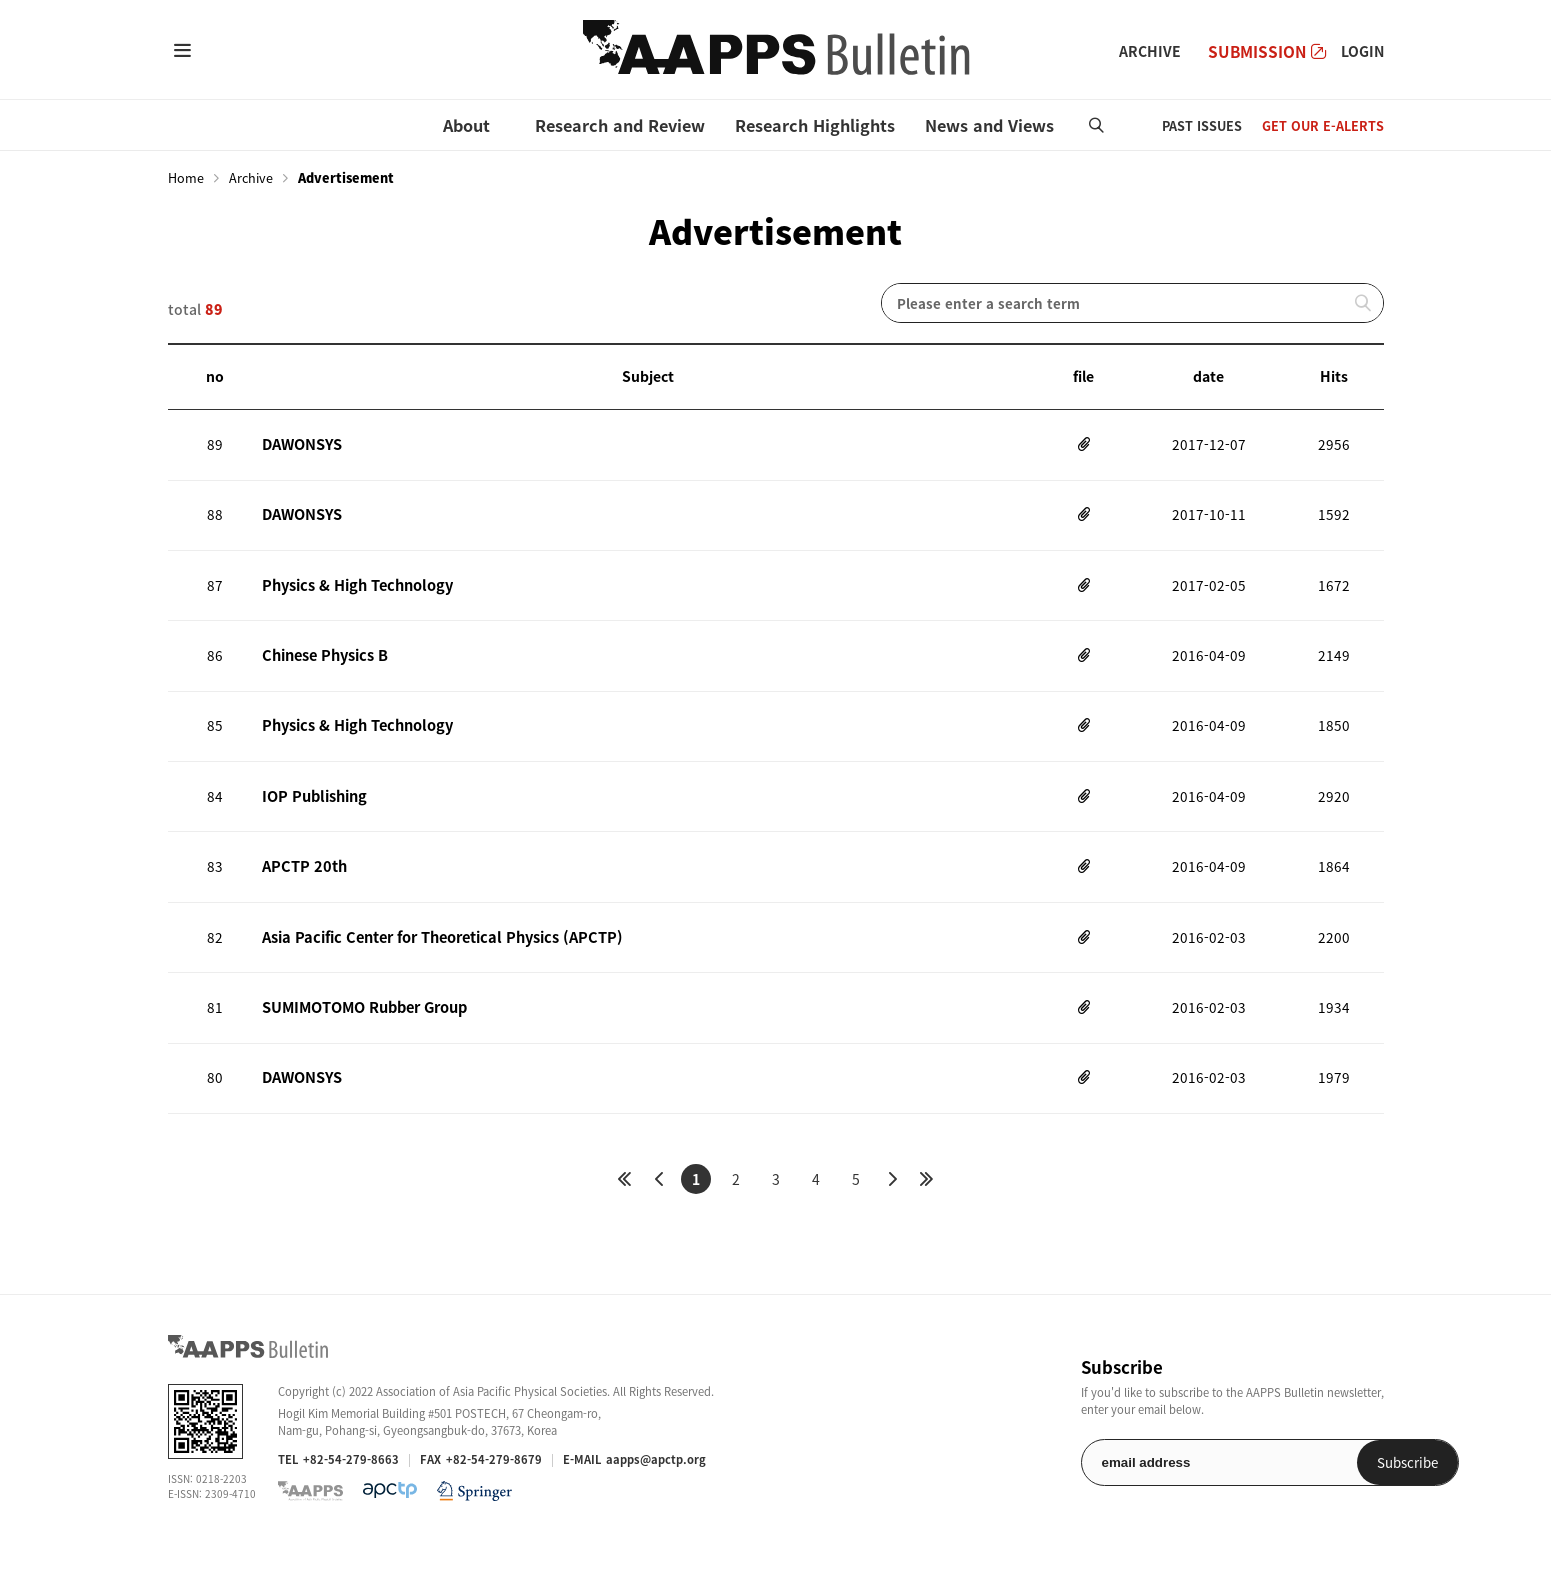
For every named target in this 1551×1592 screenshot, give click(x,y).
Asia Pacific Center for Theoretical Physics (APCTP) (434, 970)
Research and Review (620, 125)
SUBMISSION (1267, 51)
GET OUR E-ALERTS (1323, 125)
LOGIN (1362, 51)
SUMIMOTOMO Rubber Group (364, 1045)
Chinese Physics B (323, 671)
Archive (251, 178)
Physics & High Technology (354, 596)
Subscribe (1332, 1506)
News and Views (989, 125)
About (466, 125)
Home (186, 178)
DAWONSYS (301, 446)
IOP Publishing (312, 820)
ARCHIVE (1150, 51)
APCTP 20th (302, 895)
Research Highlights (815, 125)
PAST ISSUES (1202, 125)
